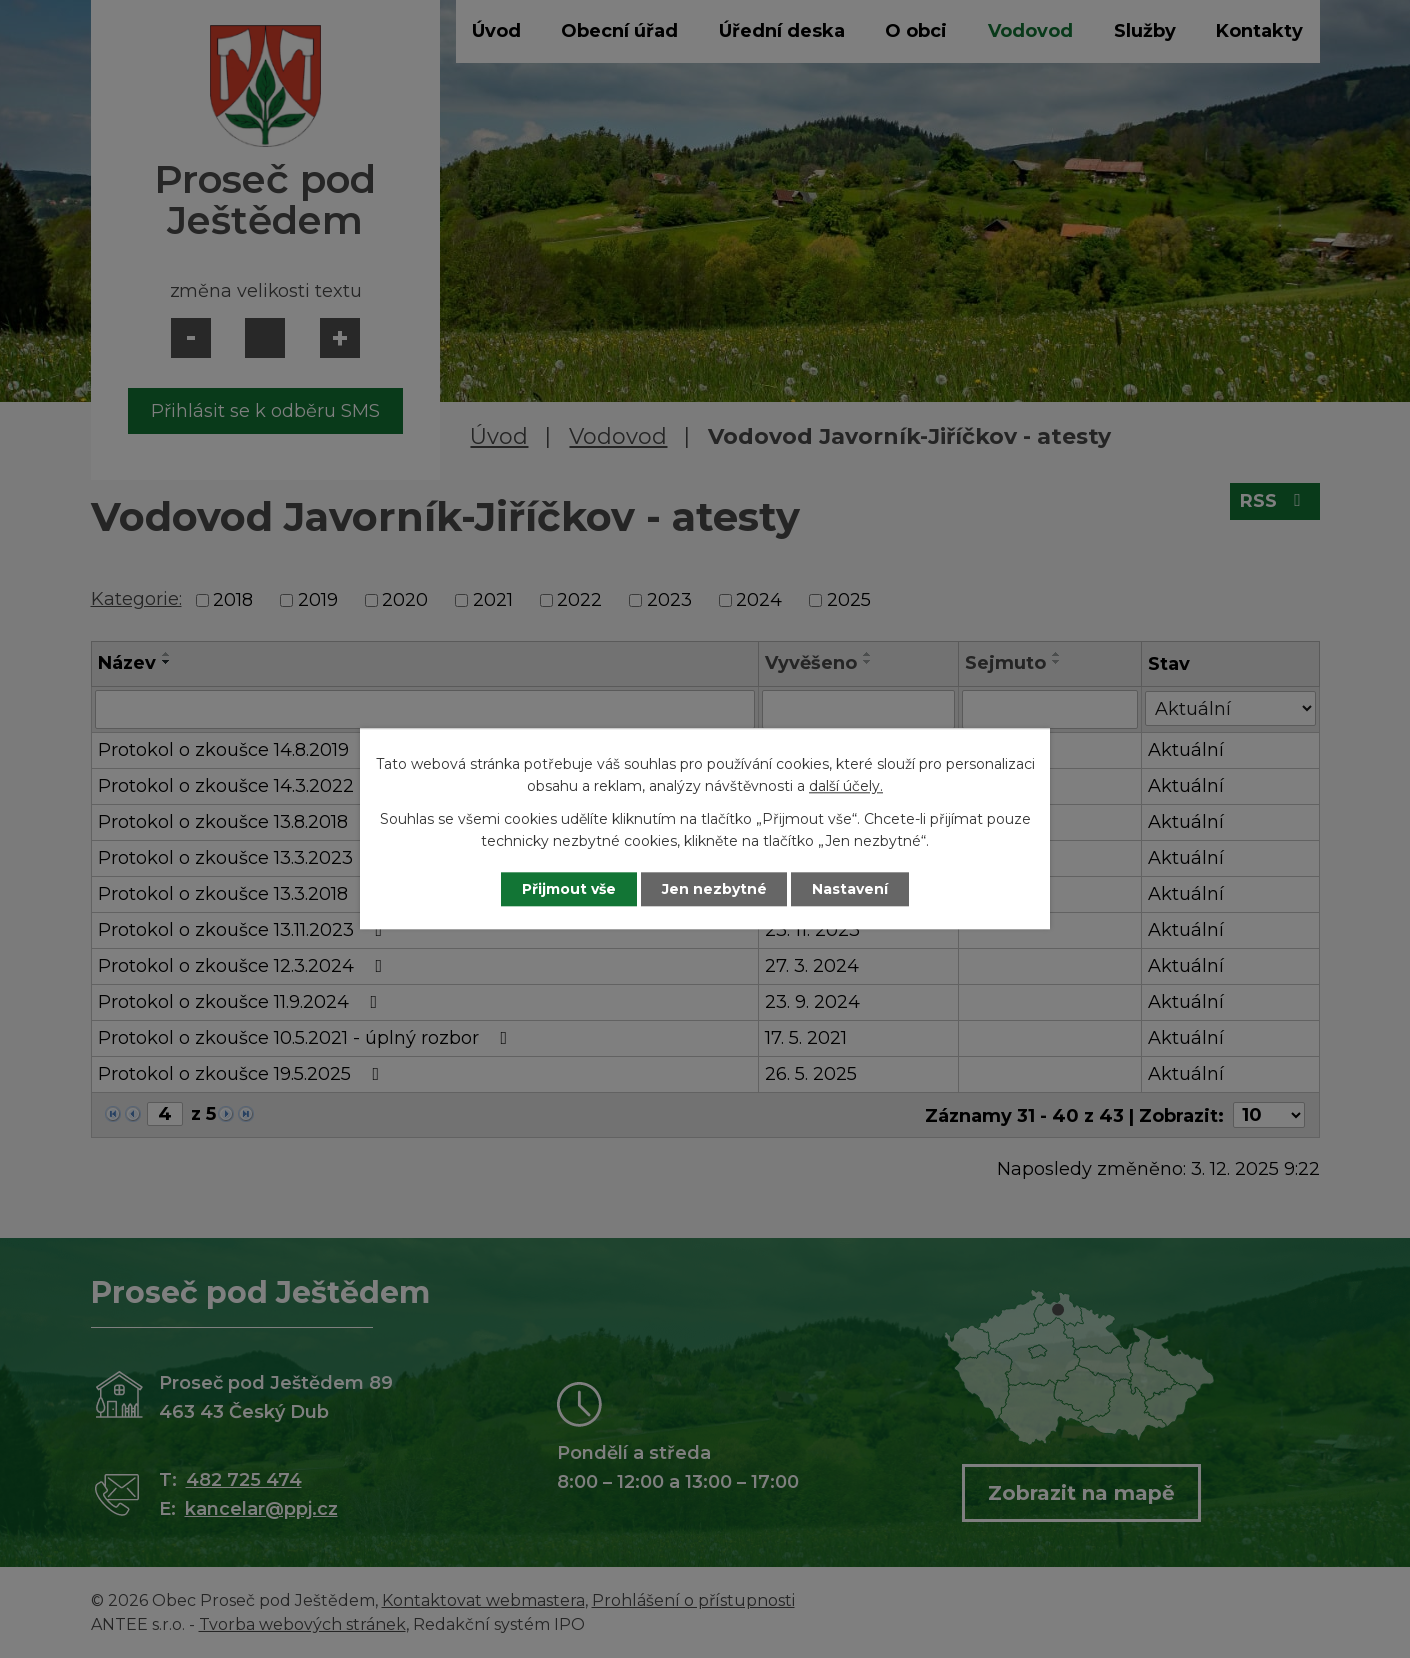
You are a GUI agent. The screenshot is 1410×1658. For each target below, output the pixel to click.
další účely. (846, 787)
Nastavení (851, 889)
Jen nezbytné (714, 889)
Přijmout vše (569, 889)
